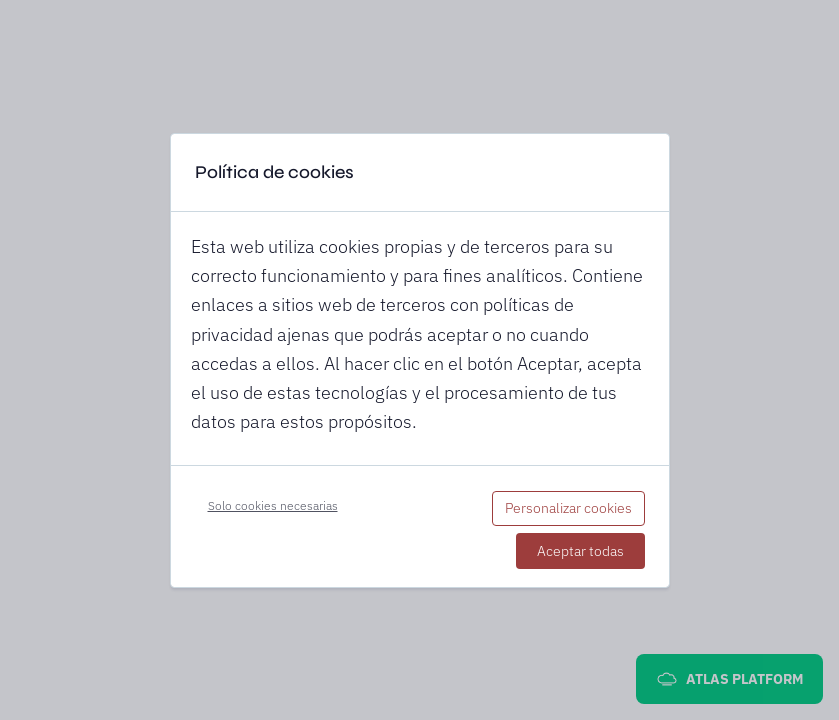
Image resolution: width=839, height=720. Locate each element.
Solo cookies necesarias (273, 505)
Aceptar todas (580, 551)
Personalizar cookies (568, 508)
